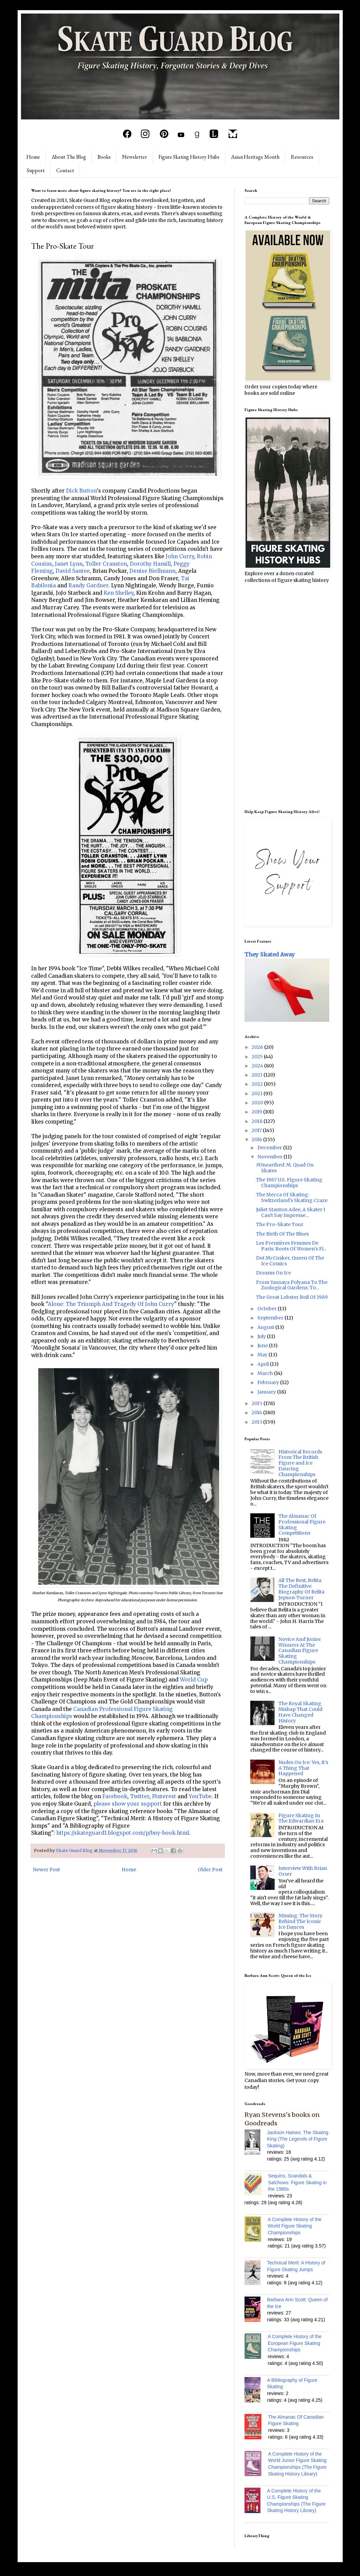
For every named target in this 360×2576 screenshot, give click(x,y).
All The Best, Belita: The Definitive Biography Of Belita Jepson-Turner (301, 1588)
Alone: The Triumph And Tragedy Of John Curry (111, 1304)
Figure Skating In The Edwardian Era (300, 1818)
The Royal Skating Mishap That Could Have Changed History (300, 1711)
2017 (257, 1130)
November (270, 1157)
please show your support (127, 1804)
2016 (257, 1139)
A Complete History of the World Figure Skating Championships (295, 2226)
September (270, 1318)
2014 (257, 1412)
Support (36, 170)
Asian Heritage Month (255, 156)
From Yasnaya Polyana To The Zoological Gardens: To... (291, 1285)
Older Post (210, 1870)
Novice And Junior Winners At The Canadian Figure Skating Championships (299, 1650)
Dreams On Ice (273, 1273)
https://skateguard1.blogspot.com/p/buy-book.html (122, 1833)
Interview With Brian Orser (302, 1871)
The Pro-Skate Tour (279, 1224)
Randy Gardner (88, 585)
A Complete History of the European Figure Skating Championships (295, 2343)
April (263, 1364)
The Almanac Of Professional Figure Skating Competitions (301, 1524)
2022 (258, 1084)
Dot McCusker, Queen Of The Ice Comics (290, 1261)
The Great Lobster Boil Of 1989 (292, 1297)
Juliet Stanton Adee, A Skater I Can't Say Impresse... (290, 1212)
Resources (302, 156)
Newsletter (134, 156)
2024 (258, 1066)
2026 (258, 1047)
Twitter (139, 1796)
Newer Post (46, 1870)
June (263, 1345)
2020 (258, 1103)
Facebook (114, 1796)
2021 (257, 1093)
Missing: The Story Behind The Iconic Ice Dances (300, 1921)
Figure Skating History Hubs (188, 156)
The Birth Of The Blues (282, 1234)
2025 (258, 1057)
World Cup (194, 1679)
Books (104, 156)
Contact (65, 170)
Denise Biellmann (152, 571)
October (267, 1309)
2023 (257, 1075)
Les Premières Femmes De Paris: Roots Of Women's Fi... (291, 1246)
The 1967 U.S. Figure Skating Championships (289, 1183)
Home (33, 156)
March (265, 1373)
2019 (257, 1112)
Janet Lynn (69, 564)
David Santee (73, 571)
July (262, 1336)
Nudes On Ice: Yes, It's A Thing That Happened (303, 1768)
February (268, 1382)
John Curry (180, 556)
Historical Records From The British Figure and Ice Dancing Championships (300, 1463)
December (270, 1148)
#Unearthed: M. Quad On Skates (285, 1168)
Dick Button (81, 491)
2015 (257, 1403)
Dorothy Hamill (150, 564)
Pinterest (164, 1796)
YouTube (200, 1796)
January (267, 1392)
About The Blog (68, 156)
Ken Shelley (118, 593)
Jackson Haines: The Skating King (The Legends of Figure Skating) (298, 2139)
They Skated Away (270, 954)
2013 (257, 1422)
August (266, 1327)
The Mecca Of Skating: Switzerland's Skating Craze (291, 1197)
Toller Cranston (106, 564)
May (263, 1355)
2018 (257, 1121)
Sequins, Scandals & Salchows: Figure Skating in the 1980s (297, 2182)
